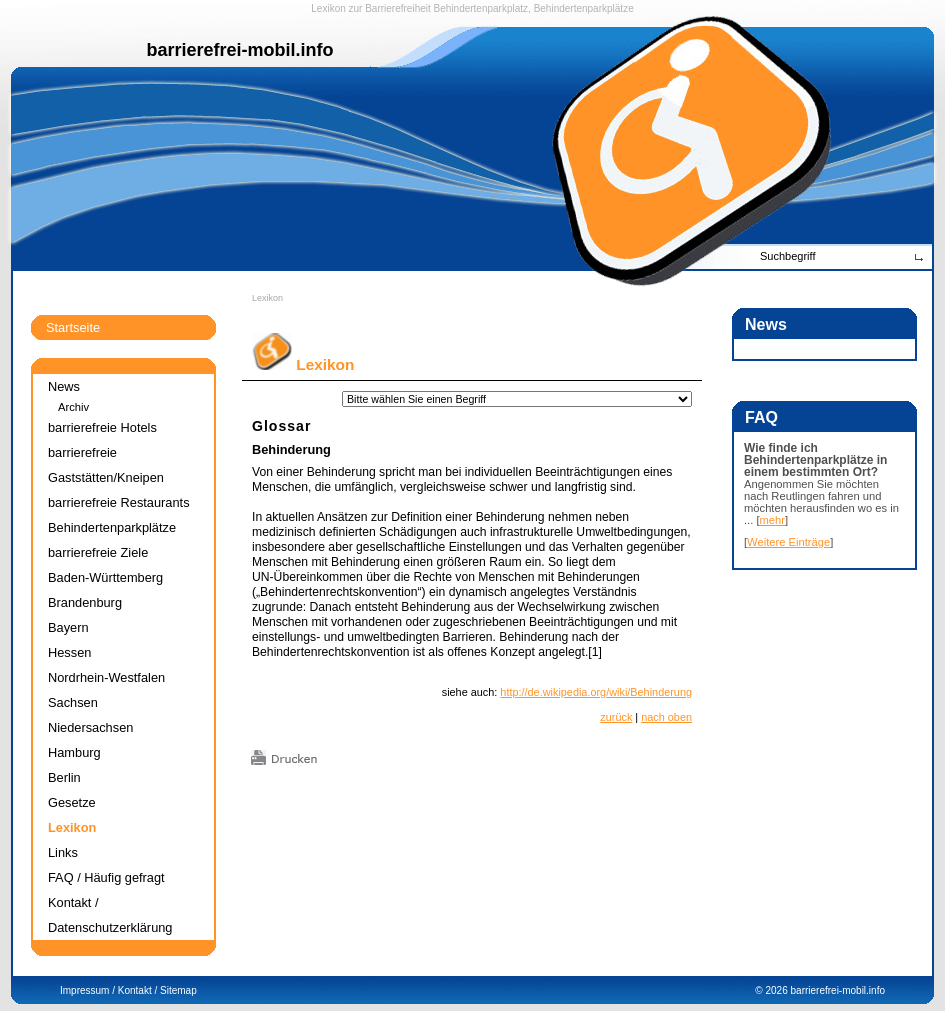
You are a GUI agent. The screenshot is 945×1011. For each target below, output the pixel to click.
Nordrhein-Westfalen (106, 677)
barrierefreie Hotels (102, 427)
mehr (773, 520)
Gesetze (72, 802)
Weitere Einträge (788, 542)
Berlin (64, 777)
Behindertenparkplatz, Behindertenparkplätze (534, 8)
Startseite (73, 327)
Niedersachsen (90, 727)
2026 (776, 990)
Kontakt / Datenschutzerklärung (110, 915)
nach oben (666, 717)
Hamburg (74, 752)
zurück (616, 717)
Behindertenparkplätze (112, 527)
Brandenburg (85, 602)
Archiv (73, 407)
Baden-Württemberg (105, 577)
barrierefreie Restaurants (119, 502)
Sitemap (178, 990)
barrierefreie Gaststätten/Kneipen (106, 465)
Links (63, 852)
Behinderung (291, 449)
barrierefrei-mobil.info (838, 990)
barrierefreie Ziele (98, 552)
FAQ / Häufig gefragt (106, 877)
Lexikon (267, 298)
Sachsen (73, 702)
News (64, 386)
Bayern (68, 627)
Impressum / (87, 990)
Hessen (69, 652)
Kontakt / (137, 990)
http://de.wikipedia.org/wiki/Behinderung (596, 692)
